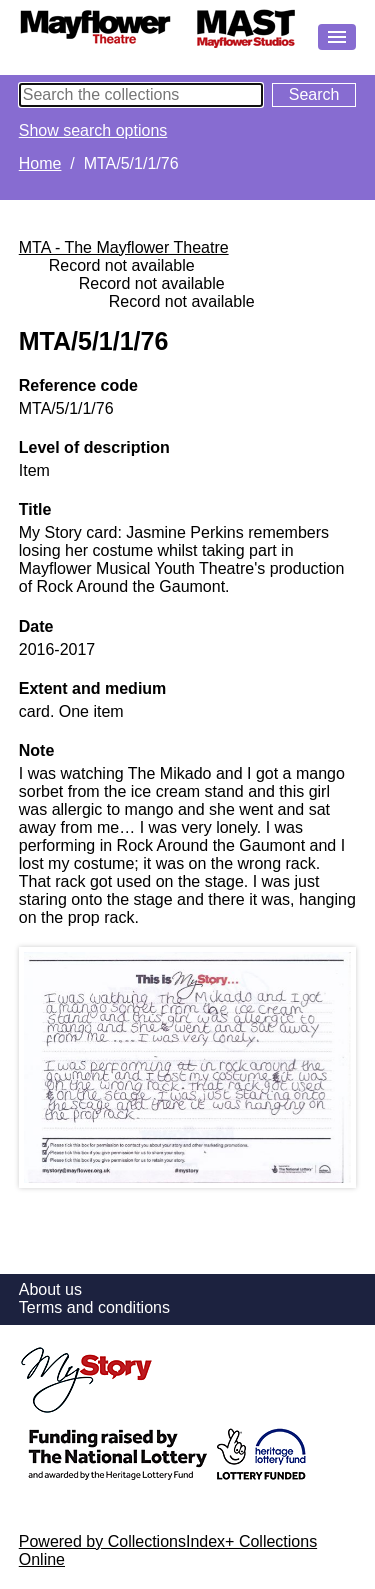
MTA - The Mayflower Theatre (124, 247)
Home (40, 163)
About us (50, 1289)
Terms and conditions (94, 1307)
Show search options (93, 130)
